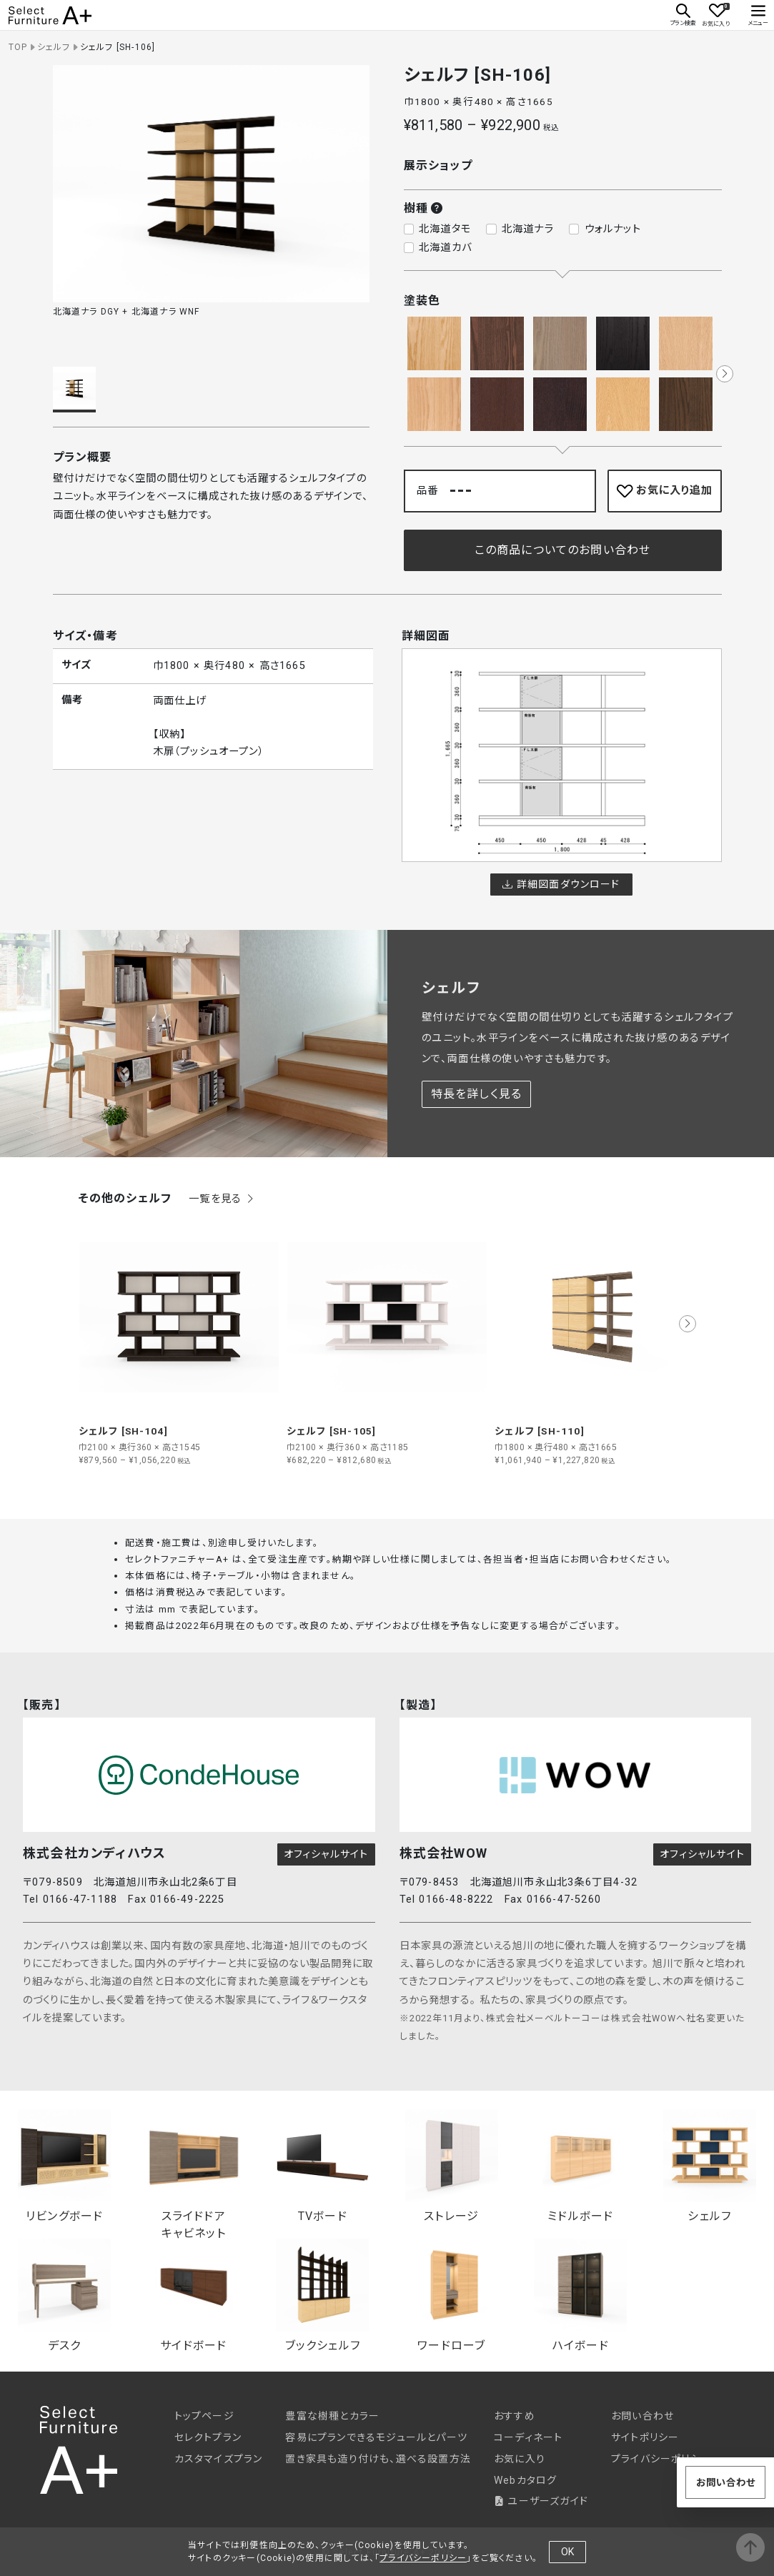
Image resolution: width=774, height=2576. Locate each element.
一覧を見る (222, 1199)
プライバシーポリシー (661, 2458)
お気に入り (519, 2458)
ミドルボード (580, 2166)
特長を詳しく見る (476, 1094)
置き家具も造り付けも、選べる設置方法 (378, 2458)
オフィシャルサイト (326, 1854)
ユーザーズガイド (541, 2501)
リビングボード (64, 2166)
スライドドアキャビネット (193, 2170)
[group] (179, 1342)
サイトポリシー (645, 2437)
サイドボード (193, 2295)
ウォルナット (613, 229)
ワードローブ (451, 2295)
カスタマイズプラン (218, 2458)
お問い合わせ (642, 2416)
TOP (18, 47)
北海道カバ (445, 248)
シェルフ (54, 47)
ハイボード (580, 2295)
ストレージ (451, 2166)
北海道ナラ (528, 229)
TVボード (322, 2166)
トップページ (204, 2416)
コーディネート (528, 2437)
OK (567, 2551)
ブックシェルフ (322, 2295)
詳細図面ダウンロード (561, 884)
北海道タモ (445, 229)
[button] (724, 373)
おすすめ (514, 2416)
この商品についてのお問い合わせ (563, 550)
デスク (64, 2295)
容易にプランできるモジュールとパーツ (376, 2437)
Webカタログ (525, 2480)
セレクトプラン (208, 2437)
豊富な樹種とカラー (332, 2416)
